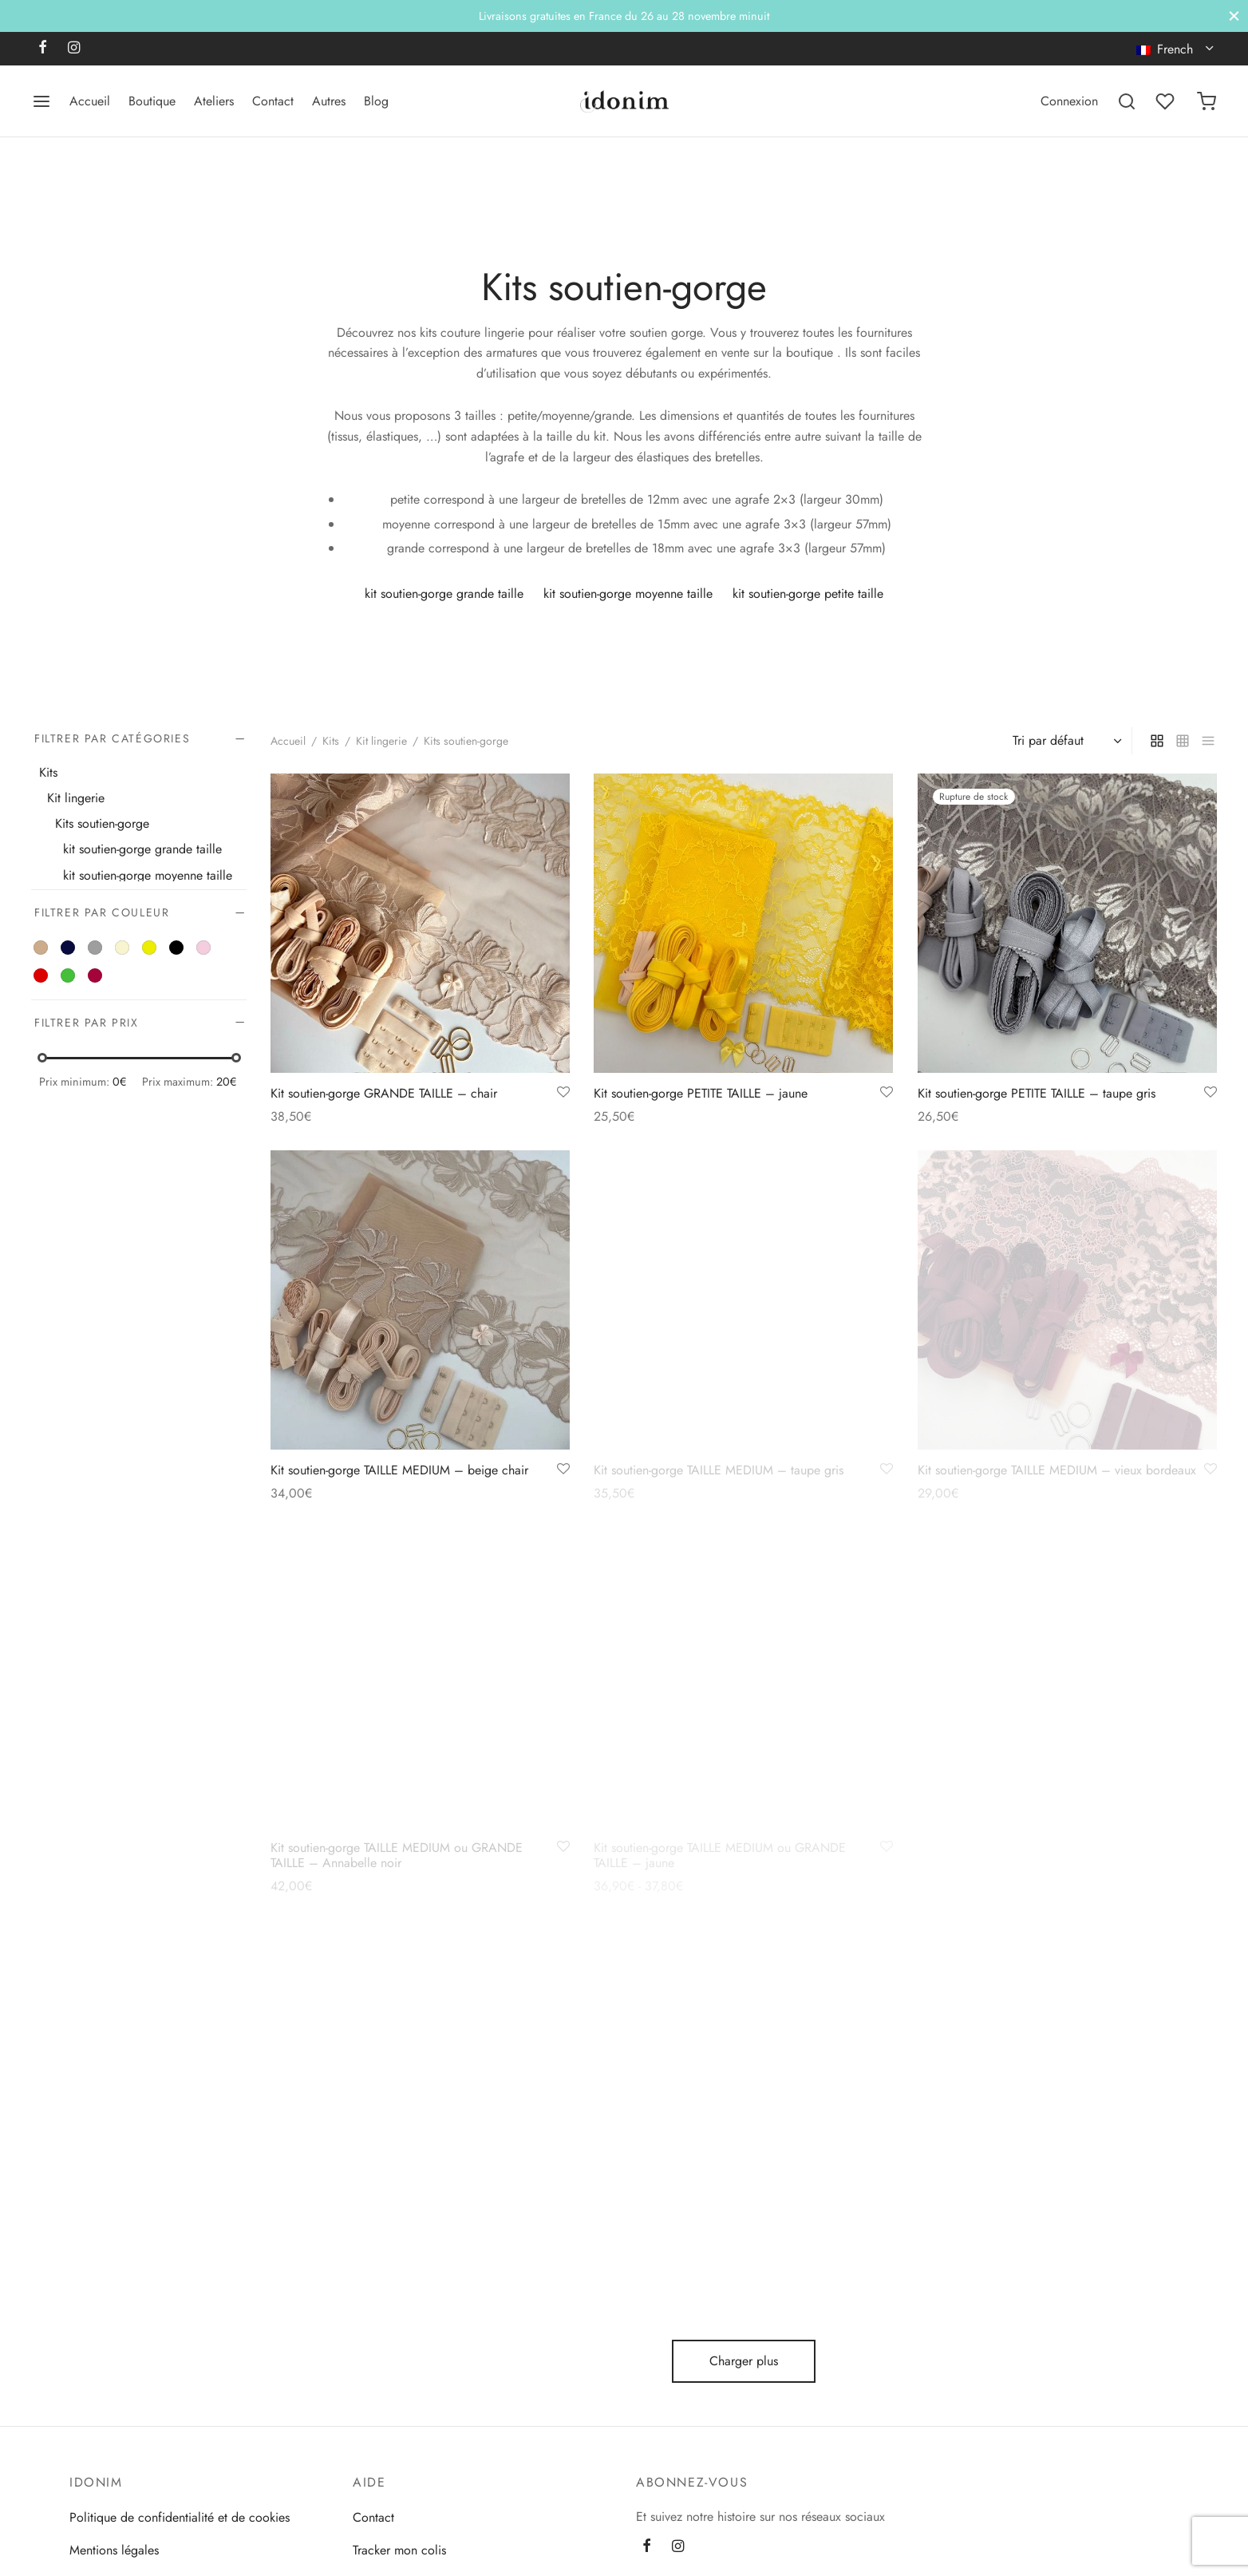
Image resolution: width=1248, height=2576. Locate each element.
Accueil (89, 101)
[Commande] (1065, 741)
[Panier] (1206, 101)
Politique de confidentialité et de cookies (179, 2517)
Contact (273, 101)
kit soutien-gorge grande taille (142, 850)
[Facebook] (42, 48)
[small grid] (1182, 740)
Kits (330, 741)
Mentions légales (114, 2550)
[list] (1208, 740)
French (1166, 49)
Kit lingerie (76, 798)
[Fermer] (1234, 16)
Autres (329, 101)
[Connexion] (1069, 101)
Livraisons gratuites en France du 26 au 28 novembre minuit (624, 16)
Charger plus (743, 2361)
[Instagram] (73, 48)
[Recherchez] (1126, 101)
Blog (376, 101)
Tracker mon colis (399, 2550)
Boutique (152, 101)
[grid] (1157, 740)
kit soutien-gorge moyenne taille (147, 875)
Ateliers (214, 101)
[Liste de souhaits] (1166, 101)
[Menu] (41, 101)
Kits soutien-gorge (102, 824)
